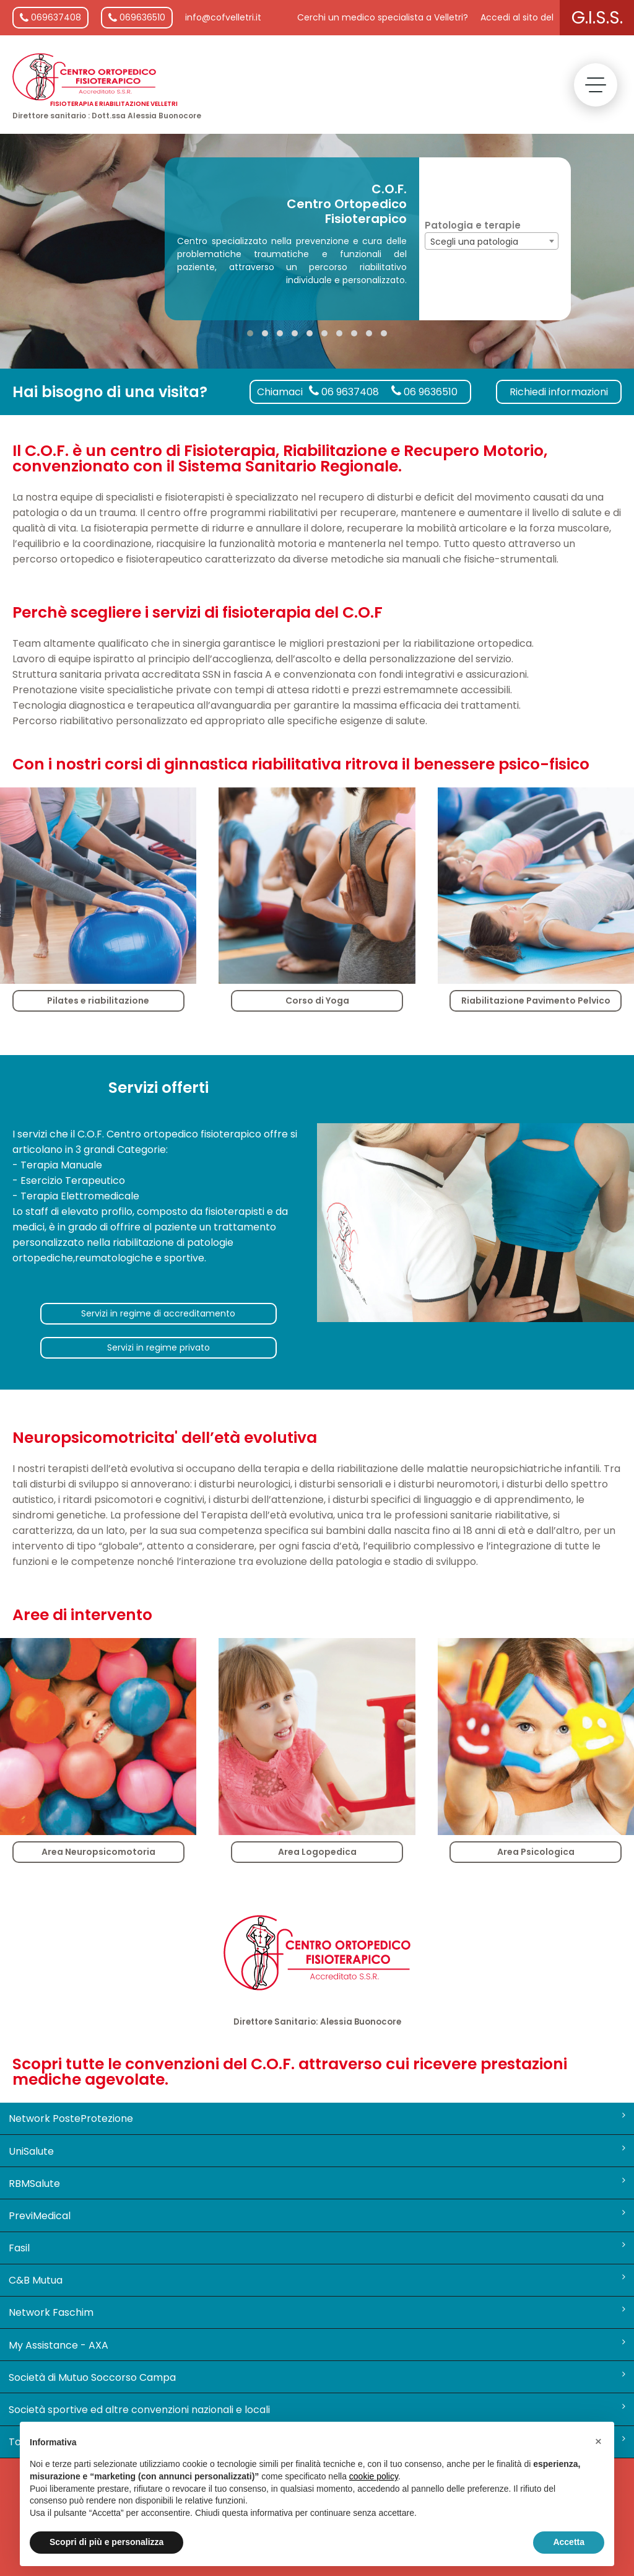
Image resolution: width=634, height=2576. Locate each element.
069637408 (50, 17)
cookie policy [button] (373, 2476)
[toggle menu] (595, 85)
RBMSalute (317, 2183)
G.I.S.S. (597, 18)
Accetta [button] (568, 2542)
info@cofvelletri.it (223, 17)
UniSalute (317, 2151)
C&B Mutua (317, 2279)
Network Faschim (317, 2312)
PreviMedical (317, 2215)
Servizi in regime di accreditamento (158, 1313)
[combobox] (491, 241)
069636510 (136, 17)
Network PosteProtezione (317, 2118)
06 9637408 (344, 392)
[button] (250, 333)
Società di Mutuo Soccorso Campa (317, 2377)
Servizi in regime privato (158, 1347)
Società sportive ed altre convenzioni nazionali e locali (317, 2409)
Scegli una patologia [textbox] (474, 241)
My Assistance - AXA (317, 2344)
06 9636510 (424, 392)
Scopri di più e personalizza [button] (106, 2542)
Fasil (317, 2247)
